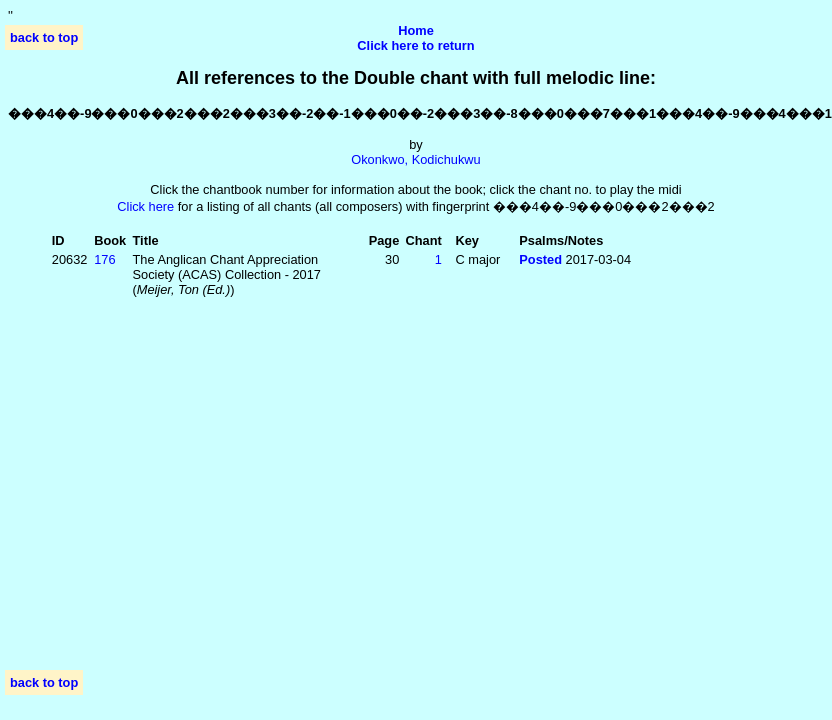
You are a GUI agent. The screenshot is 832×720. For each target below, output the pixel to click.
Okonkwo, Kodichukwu (415, 159)
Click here (145, 206)
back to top (44, 37)
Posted (542, 259)
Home (416, 30)
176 (104, 259)
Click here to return (415, 45)
